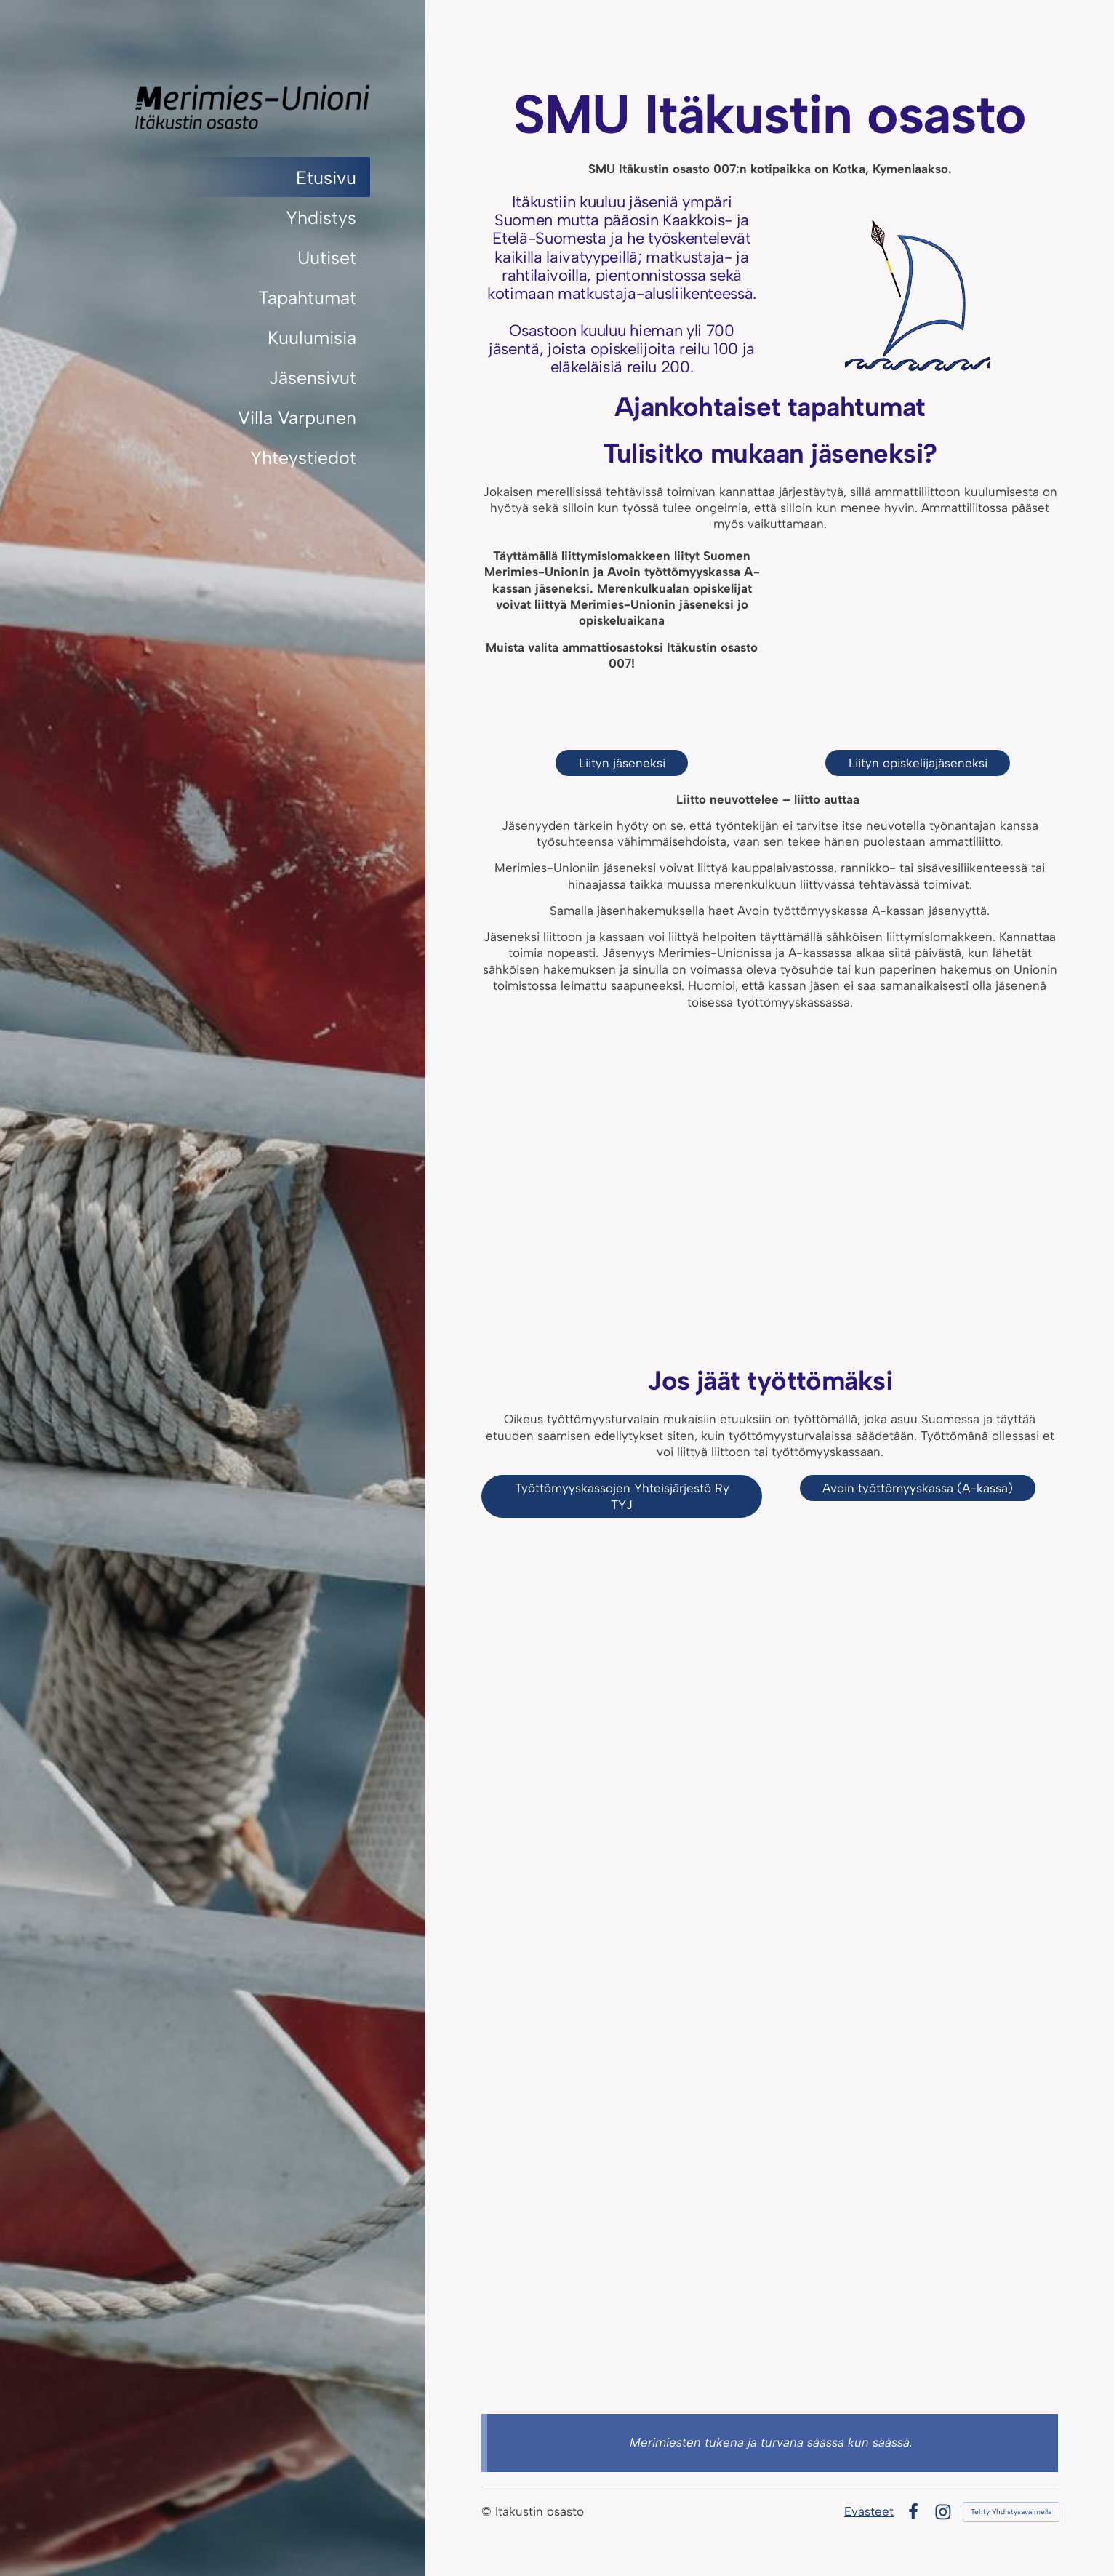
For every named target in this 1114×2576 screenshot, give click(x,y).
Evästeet (869, 2511)
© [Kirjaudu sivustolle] (488, 2511)
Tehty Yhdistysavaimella (1011, 2511)
